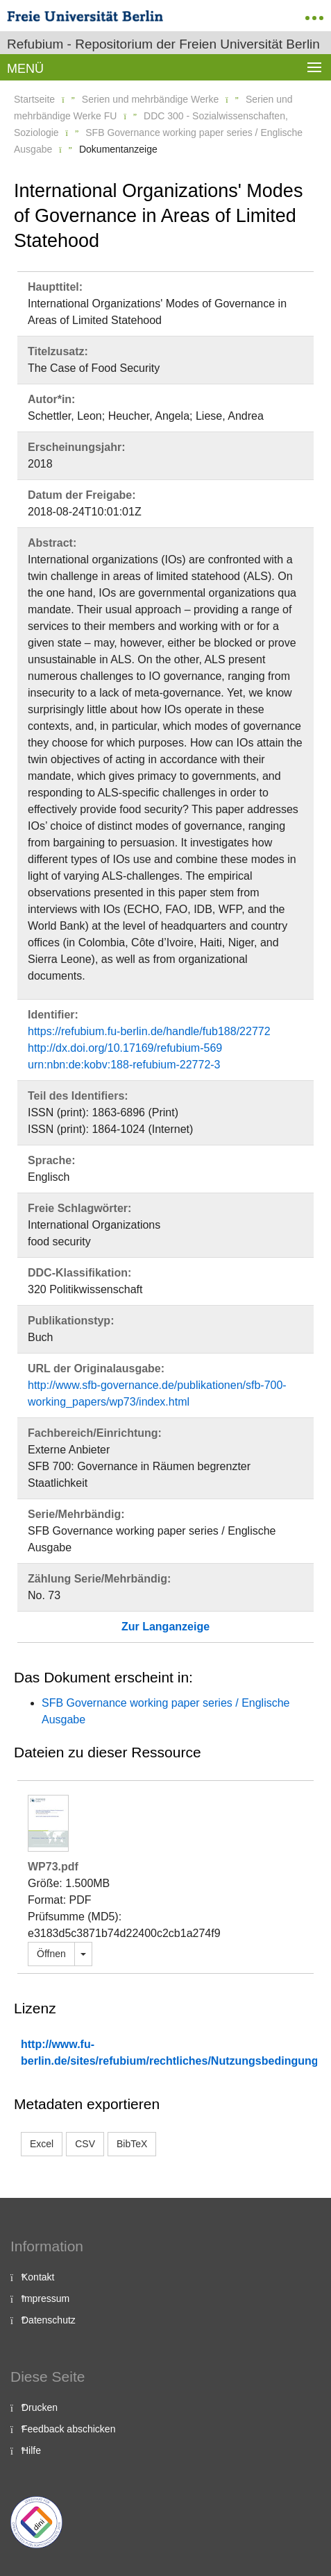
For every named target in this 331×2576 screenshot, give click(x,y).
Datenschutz (49, 2320)
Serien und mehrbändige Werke (150, 99)
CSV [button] (85, 2143)
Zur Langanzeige (165, 1626)
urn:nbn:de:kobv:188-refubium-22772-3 (124, 1065)
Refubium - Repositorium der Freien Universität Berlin (163, 44)
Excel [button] (41, 2143)
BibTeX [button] (132, 2143)
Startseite (34, 99)
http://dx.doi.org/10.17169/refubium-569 (125, 1048)
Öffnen (51, 1953)
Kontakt (38, 2277)
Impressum (45, 2298)
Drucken (40, 2407)
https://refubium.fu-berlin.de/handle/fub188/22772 (149, 1031)
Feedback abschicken (68, 2428)
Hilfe (31, 2450)
